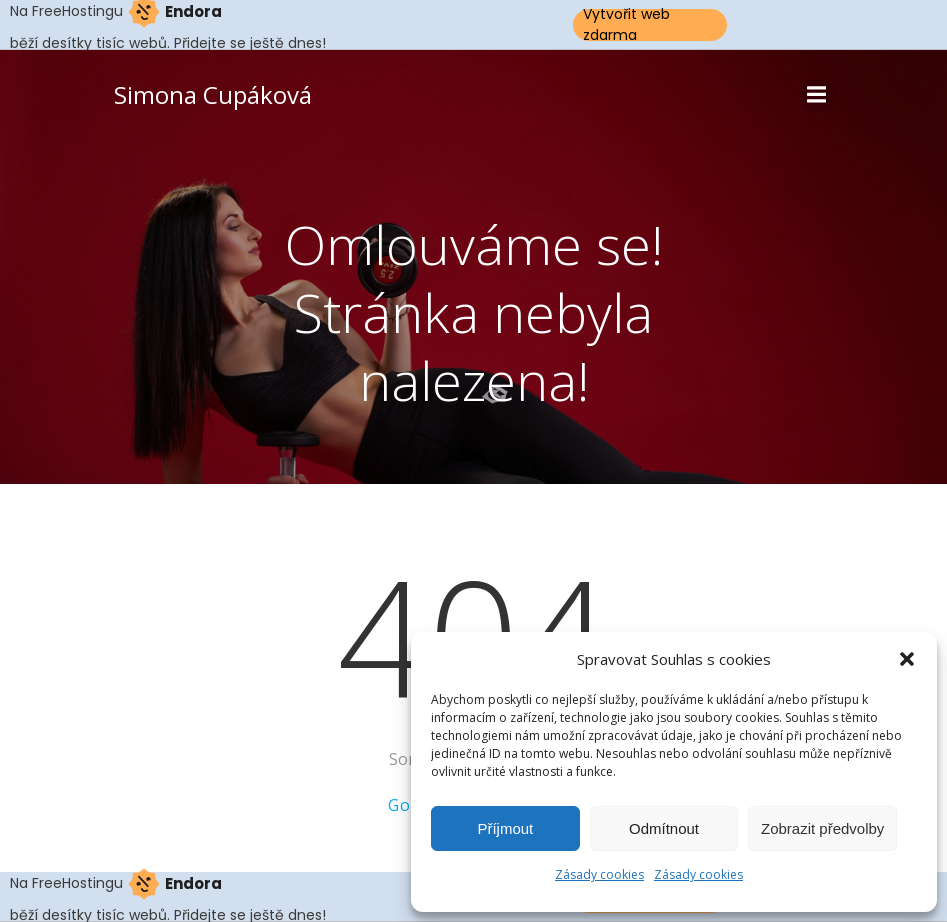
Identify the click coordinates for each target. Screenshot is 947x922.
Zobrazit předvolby (822, 828)
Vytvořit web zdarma (626, 25)
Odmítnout (664, 828)
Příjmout (505, 828)
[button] (907, 659)
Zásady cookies (599, 874)
